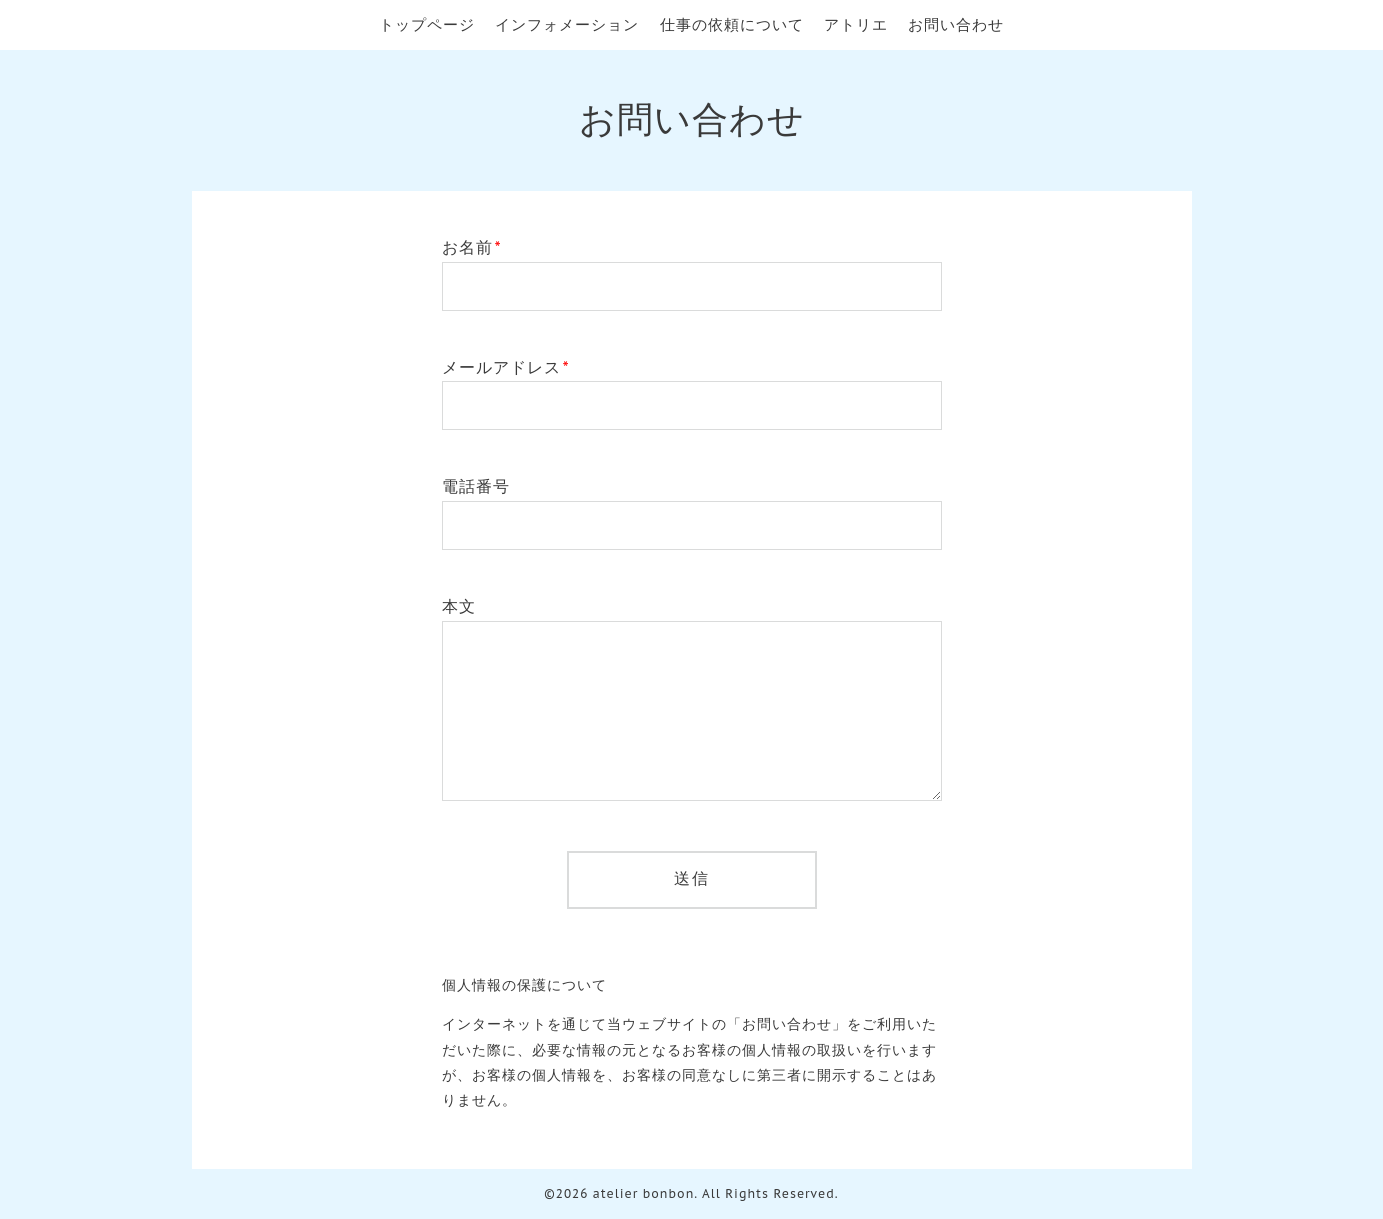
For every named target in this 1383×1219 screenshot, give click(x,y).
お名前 (472, 247)
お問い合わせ (956, 24)
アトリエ (856, 24)
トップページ (427, 24)
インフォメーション (567, 24)
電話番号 (476, 486)
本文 (459, 606)
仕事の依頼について (732, 24)
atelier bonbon (644, 1193)
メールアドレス (506, 367)
